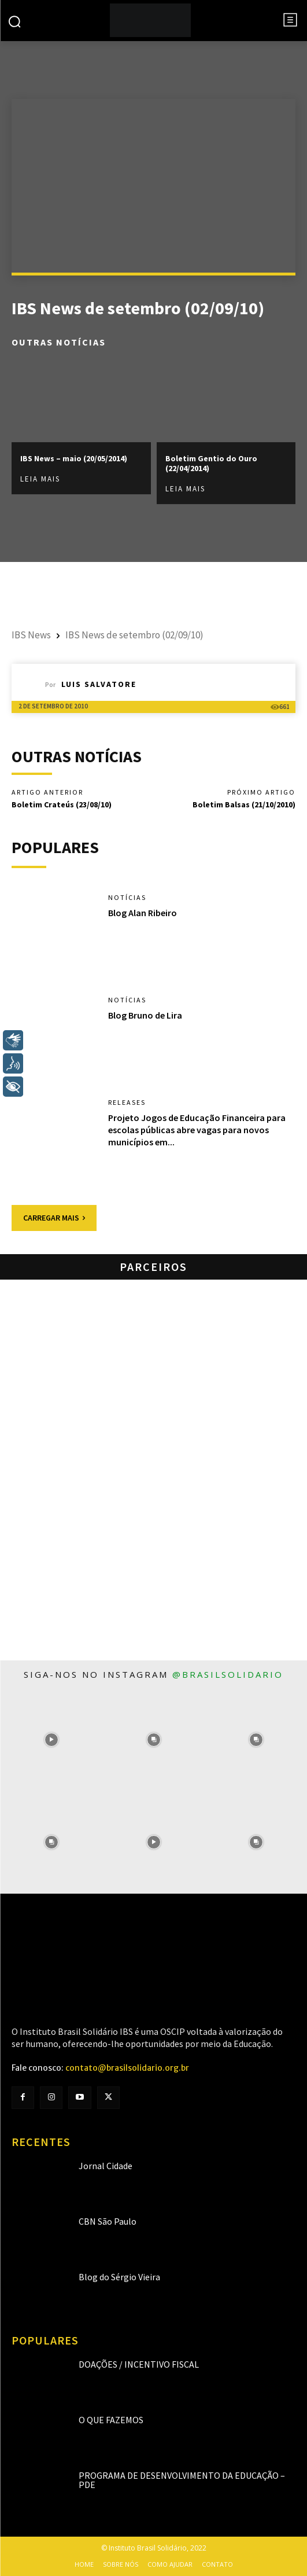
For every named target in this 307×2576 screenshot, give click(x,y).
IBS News (31, 635)
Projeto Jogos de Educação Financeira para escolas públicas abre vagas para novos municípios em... (197, 1130)
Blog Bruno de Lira (145, 1015)
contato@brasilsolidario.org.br (127, 2068)
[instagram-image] (51, 1740)
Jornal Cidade (105, 2165)
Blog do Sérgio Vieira (119, 2277)
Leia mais (40, 479)
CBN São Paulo (107, 2221)
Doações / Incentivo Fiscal (139, 2364)
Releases (127, 1102)
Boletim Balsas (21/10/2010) (244, 804)
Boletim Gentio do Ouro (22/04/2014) (211, 463)
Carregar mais (54, 1217)
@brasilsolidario (227, 1674)
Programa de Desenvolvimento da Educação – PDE (182, 2480)
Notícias (127, 897)
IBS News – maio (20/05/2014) (73, 458)
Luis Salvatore (98, 684)
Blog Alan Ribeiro (142, 912)
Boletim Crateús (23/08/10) (62, 804)
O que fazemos (111, 2420)
